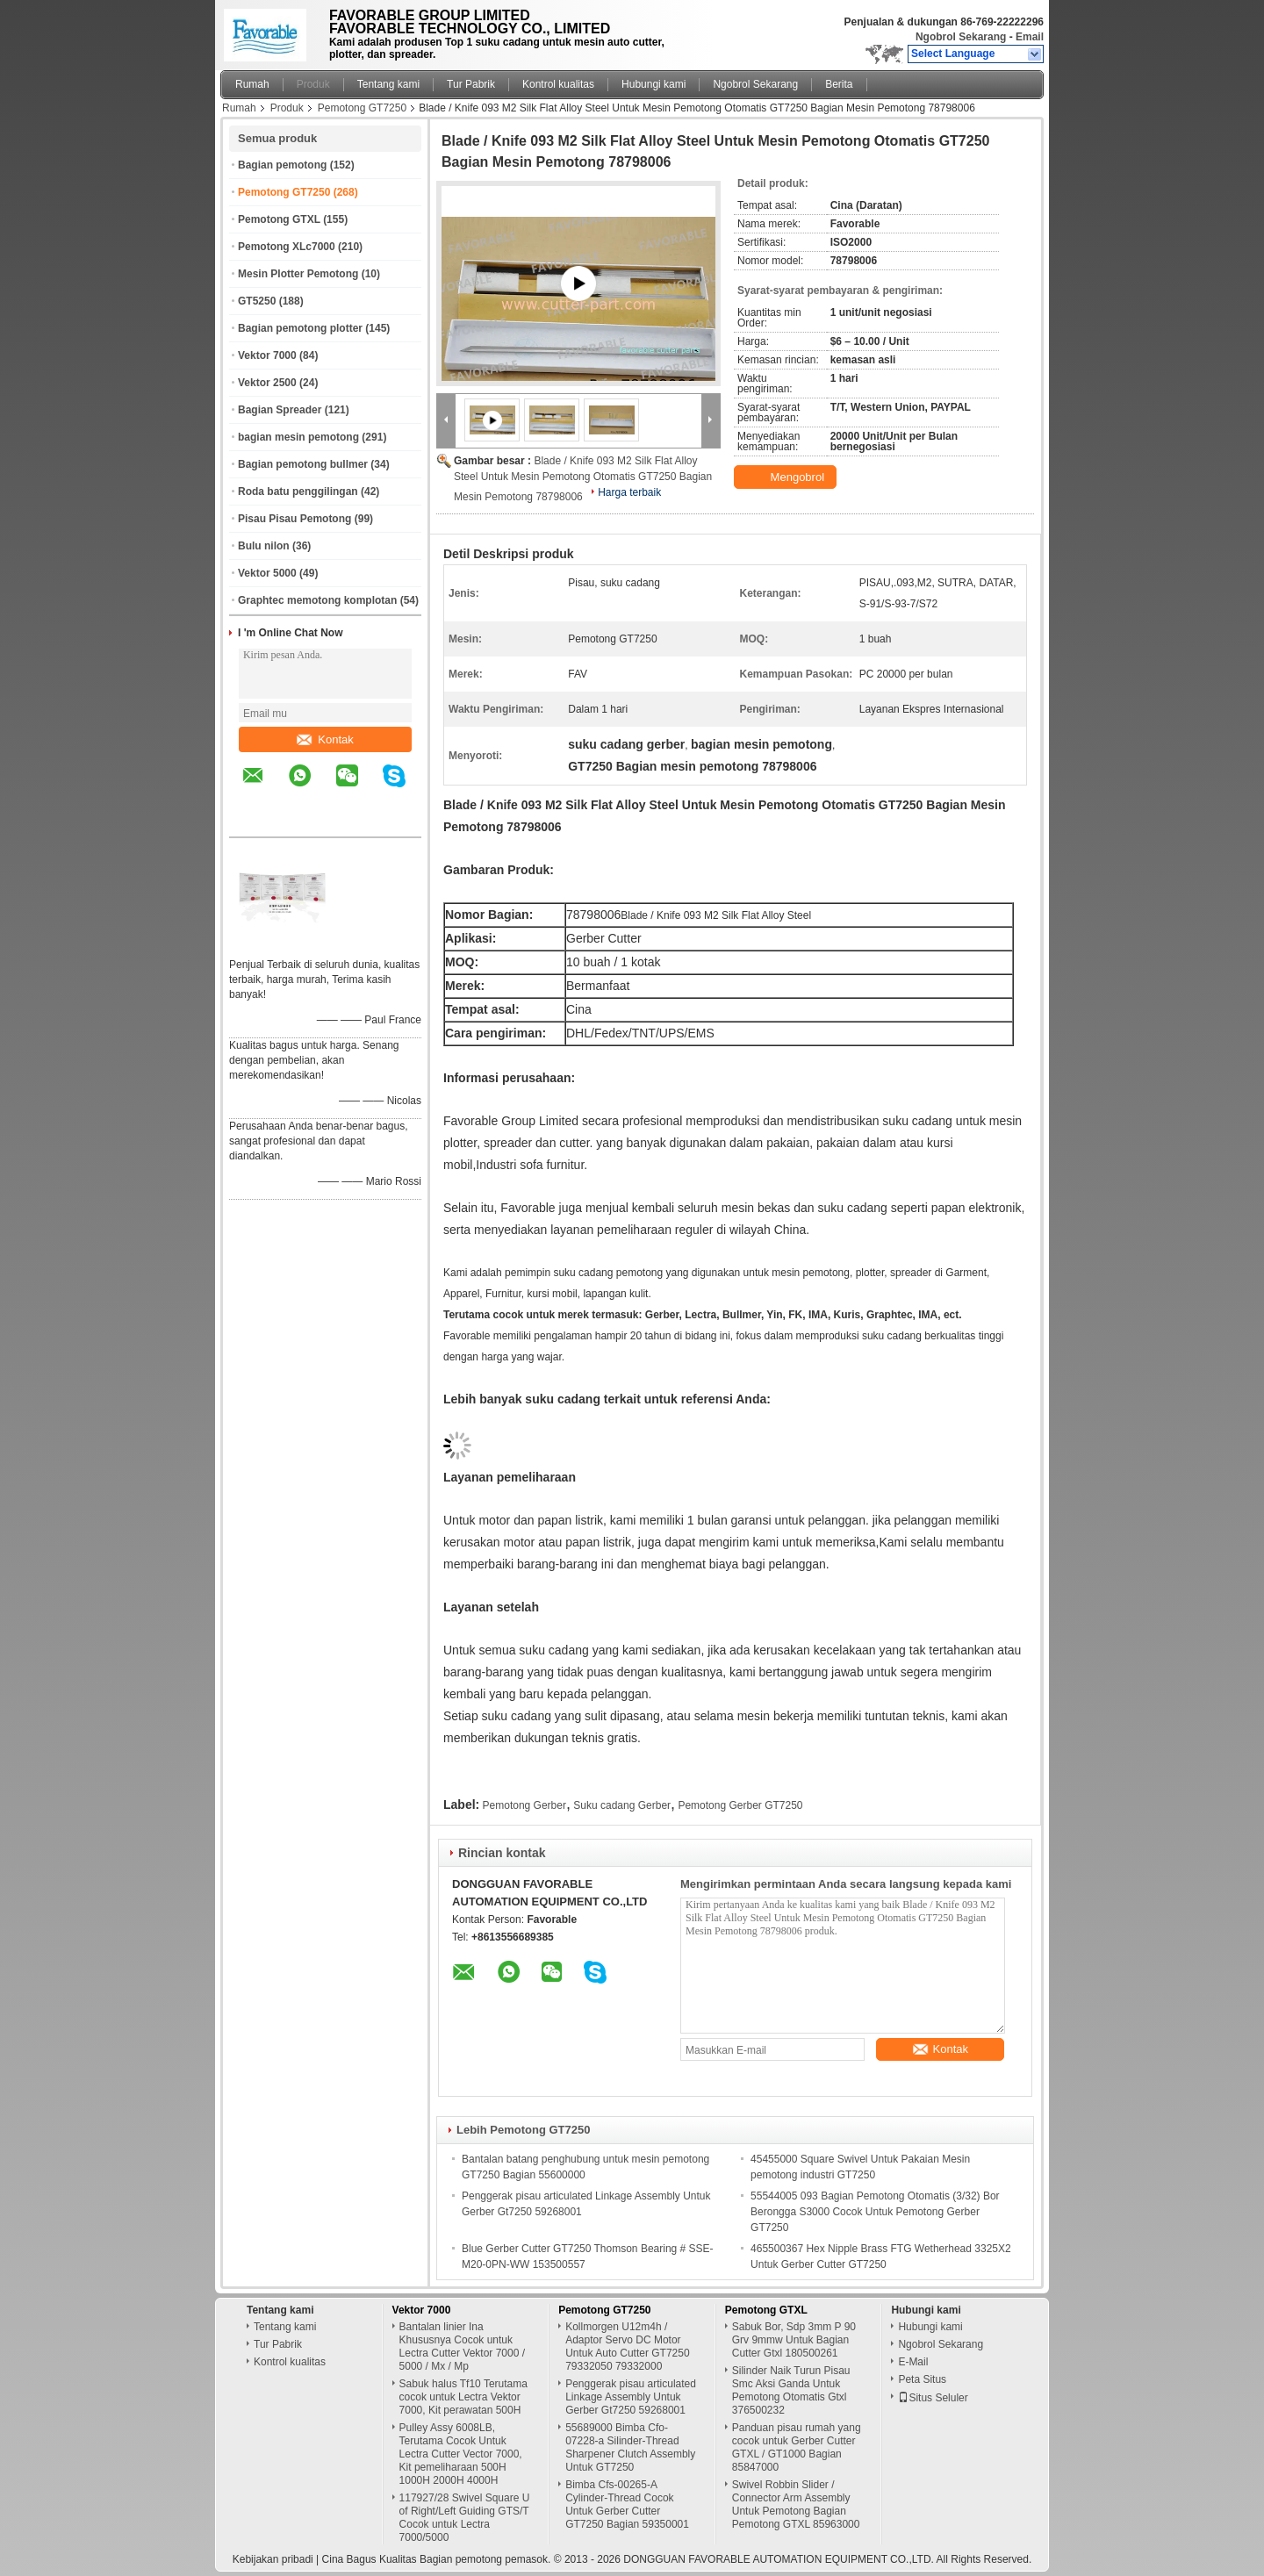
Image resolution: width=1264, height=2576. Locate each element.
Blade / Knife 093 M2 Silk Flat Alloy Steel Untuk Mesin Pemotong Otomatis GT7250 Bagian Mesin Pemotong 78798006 (583, 479)
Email (1030, 37)
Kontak (325, 739)
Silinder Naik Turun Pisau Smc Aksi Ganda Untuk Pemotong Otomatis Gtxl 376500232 (791, 2390)
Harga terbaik (629, 492)
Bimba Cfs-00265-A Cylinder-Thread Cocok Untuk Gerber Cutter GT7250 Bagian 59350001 (627, 2504)
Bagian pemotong (282, 165)
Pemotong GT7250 (362, 108)
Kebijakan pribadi (273, 2559)
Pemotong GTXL (279, 219)
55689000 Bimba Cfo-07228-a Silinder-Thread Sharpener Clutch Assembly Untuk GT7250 (630, 2447)
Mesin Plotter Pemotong (298, 274)
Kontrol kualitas (558, 84)
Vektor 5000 (267, 573)
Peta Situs (922, 2379)
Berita (838, 84)
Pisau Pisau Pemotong (294, 519)
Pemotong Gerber (524, 1805)
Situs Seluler (932, 2398)
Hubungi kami (653, 84)
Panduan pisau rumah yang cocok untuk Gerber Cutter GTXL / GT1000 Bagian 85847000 (796, 2447)
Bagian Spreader (279, 410)
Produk (313, 84)
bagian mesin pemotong (298, 437)
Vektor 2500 (267, 383)
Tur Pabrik (471, 84)
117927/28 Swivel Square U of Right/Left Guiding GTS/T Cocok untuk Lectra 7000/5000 (464, 2518)
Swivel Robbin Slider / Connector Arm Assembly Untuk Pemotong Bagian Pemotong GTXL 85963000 (796, 2504)
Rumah (252, 84)
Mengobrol (787, 477)
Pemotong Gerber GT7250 (740, 1805)
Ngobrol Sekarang (961, 37)
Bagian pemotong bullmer (303, 464)
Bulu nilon (264, 546)
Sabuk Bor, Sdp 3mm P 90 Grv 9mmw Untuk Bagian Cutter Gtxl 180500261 (794, 2340)
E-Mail (913, 2362)
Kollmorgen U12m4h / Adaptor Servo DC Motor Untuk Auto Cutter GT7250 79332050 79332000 (627, 2346)
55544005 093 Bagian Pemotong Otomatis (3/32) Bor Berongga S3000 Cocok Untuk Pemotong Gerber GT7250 (875, 2212)
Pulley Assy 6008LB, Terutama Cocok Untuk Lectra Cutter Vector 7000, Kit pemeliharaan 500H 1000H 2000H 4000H (460, 2454)
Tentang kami (388, 84)
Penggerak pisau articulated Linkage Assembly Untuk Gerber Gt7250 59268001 (630, 2397)
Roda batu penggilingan (298, 491)
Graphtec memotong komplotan (317, 600)
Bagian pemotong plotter (300, 328)
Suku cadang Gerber (622, 1805)
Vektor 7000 (267, 355)
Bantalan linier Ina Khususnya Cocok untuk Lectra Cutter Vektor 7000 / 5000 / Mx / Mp (462, 2346)
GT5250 (257, 301)
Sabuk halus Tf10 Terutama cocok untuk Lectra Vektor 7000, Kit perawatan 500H (463, 2397)
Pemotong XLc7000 (286, 246)
